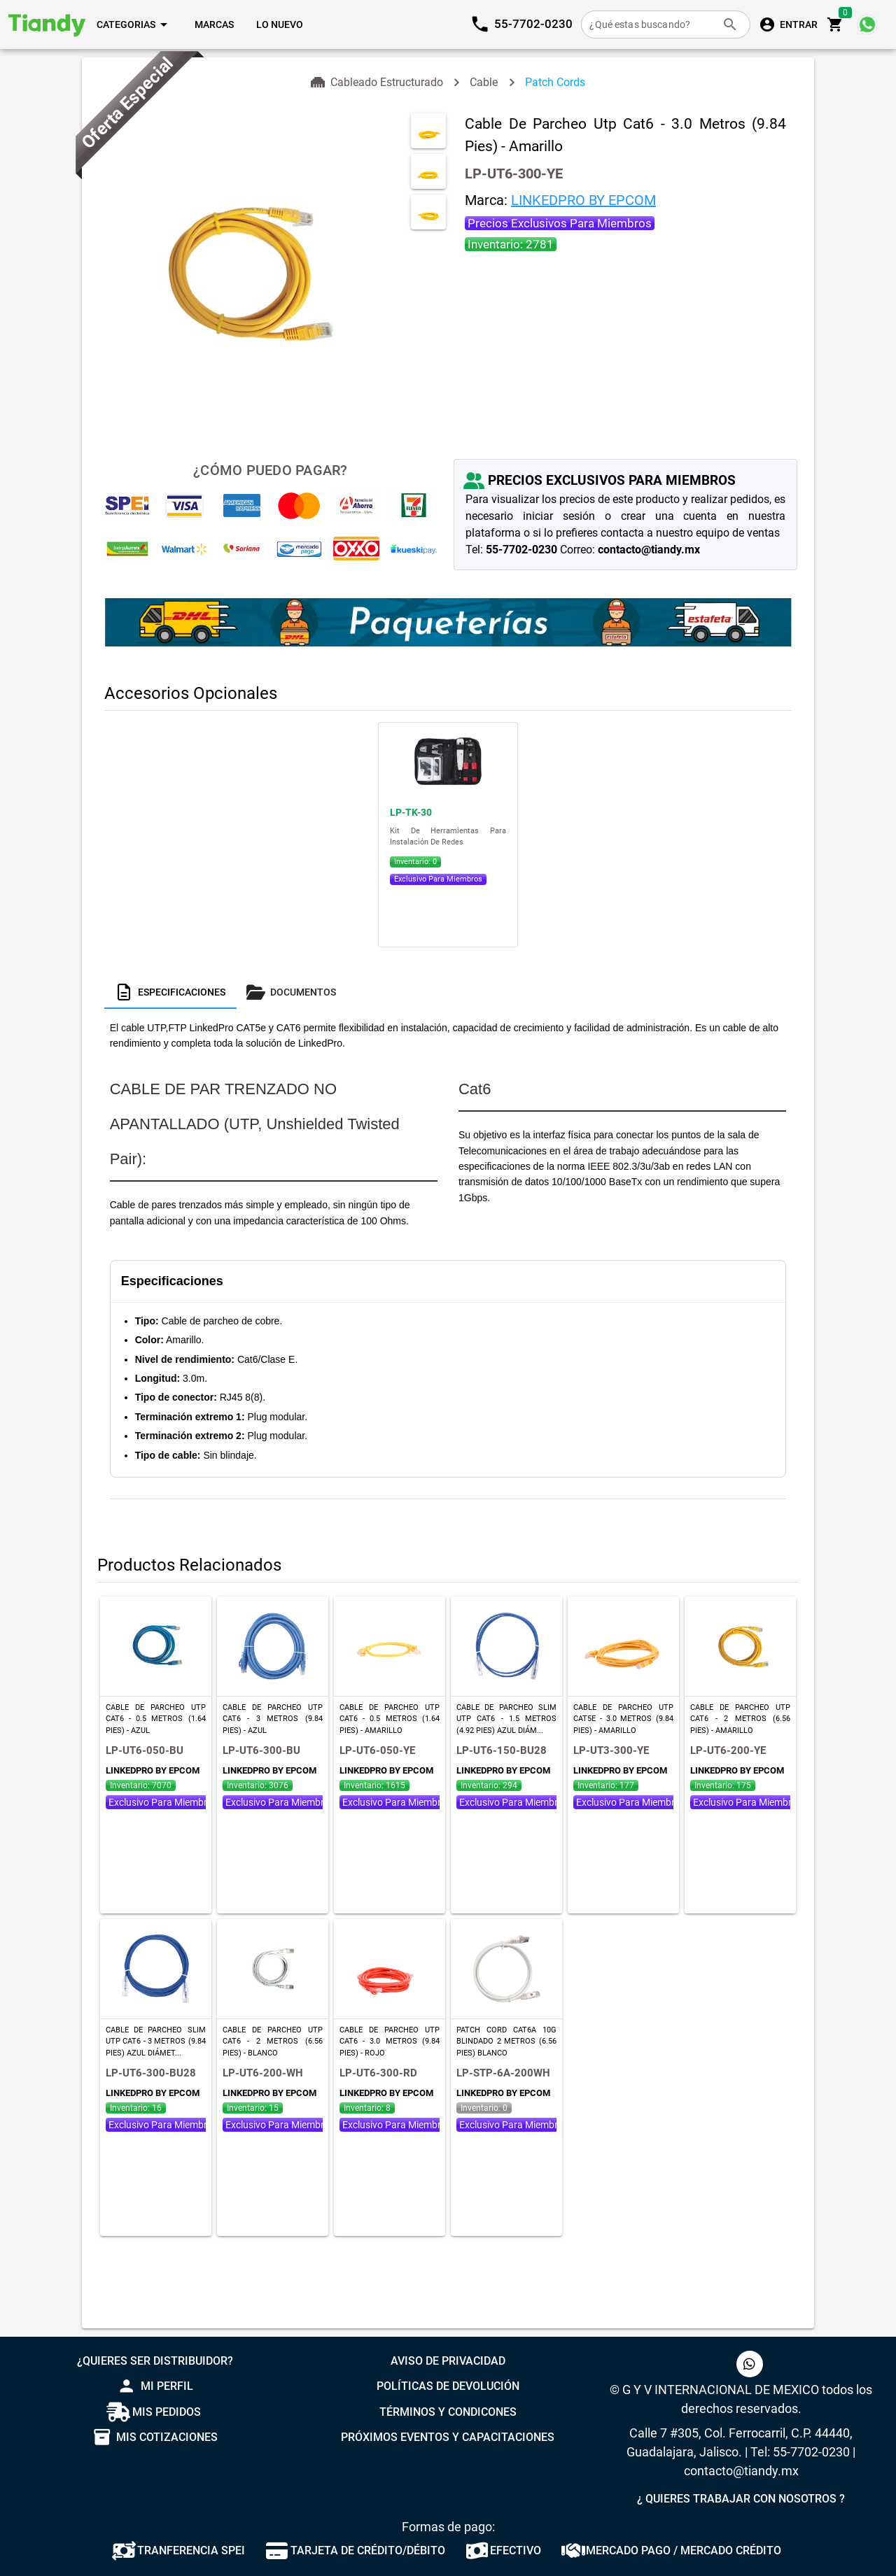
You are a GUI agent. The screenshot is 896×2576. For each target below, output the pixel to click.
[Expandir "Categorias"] (134, 24)
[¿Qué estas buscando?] (651, 24)
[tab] (170, 992)
